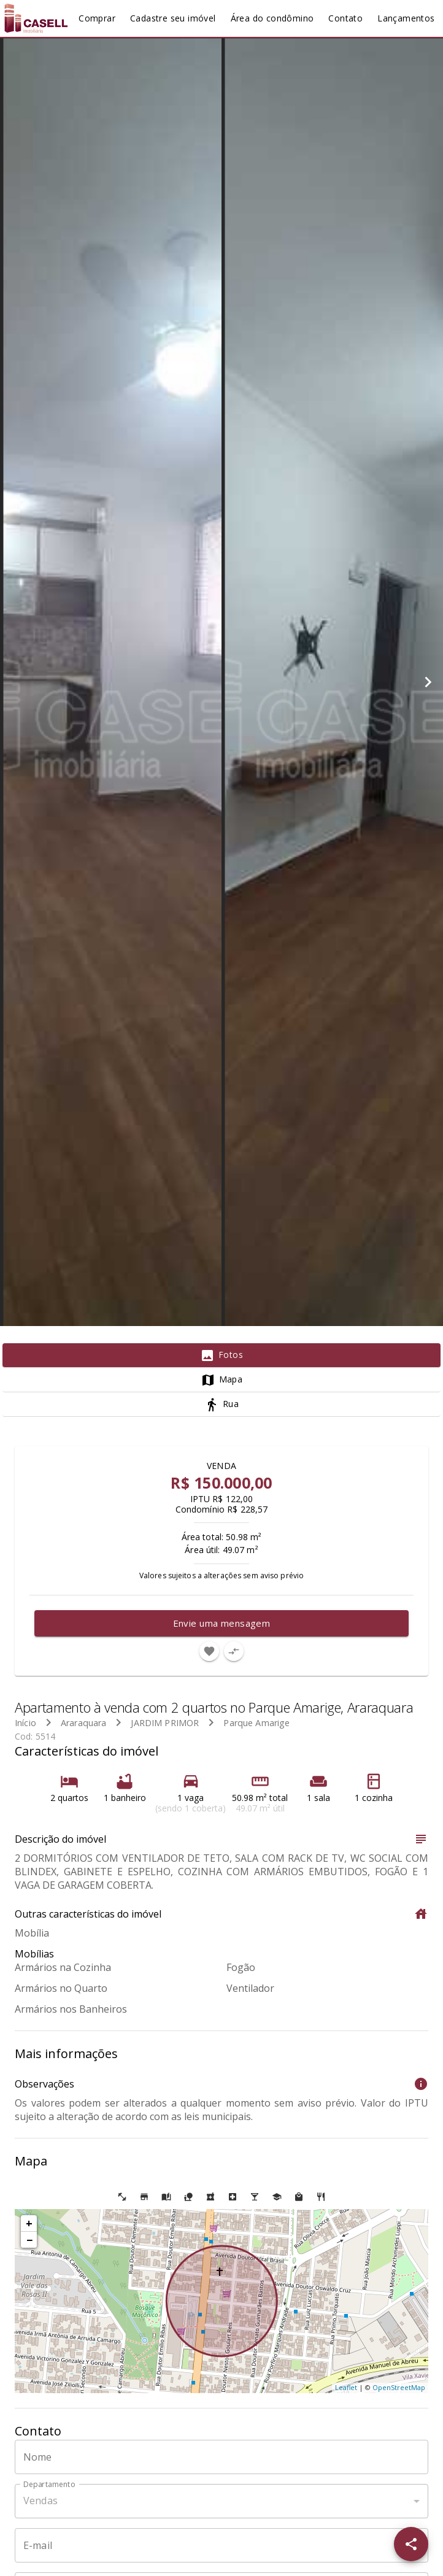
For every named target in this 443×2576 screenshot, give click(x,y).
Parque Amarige (256, 1723)
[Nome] (221, 2457)
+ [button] (29, 2223)
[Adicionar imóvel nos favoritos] (209, 1651)
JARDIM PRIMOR (165, 1723)
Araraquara (84, 1723)
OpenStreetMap (398, 2387)
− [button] (29, 2239)
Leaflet (346, 2387)
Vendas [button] (40, 2500)
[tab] (221, 1355)
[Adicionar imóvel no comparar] (234, 1651)
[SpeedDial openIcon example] (411, 2544)
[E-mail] (221, 2545)
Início (25, 1723)
